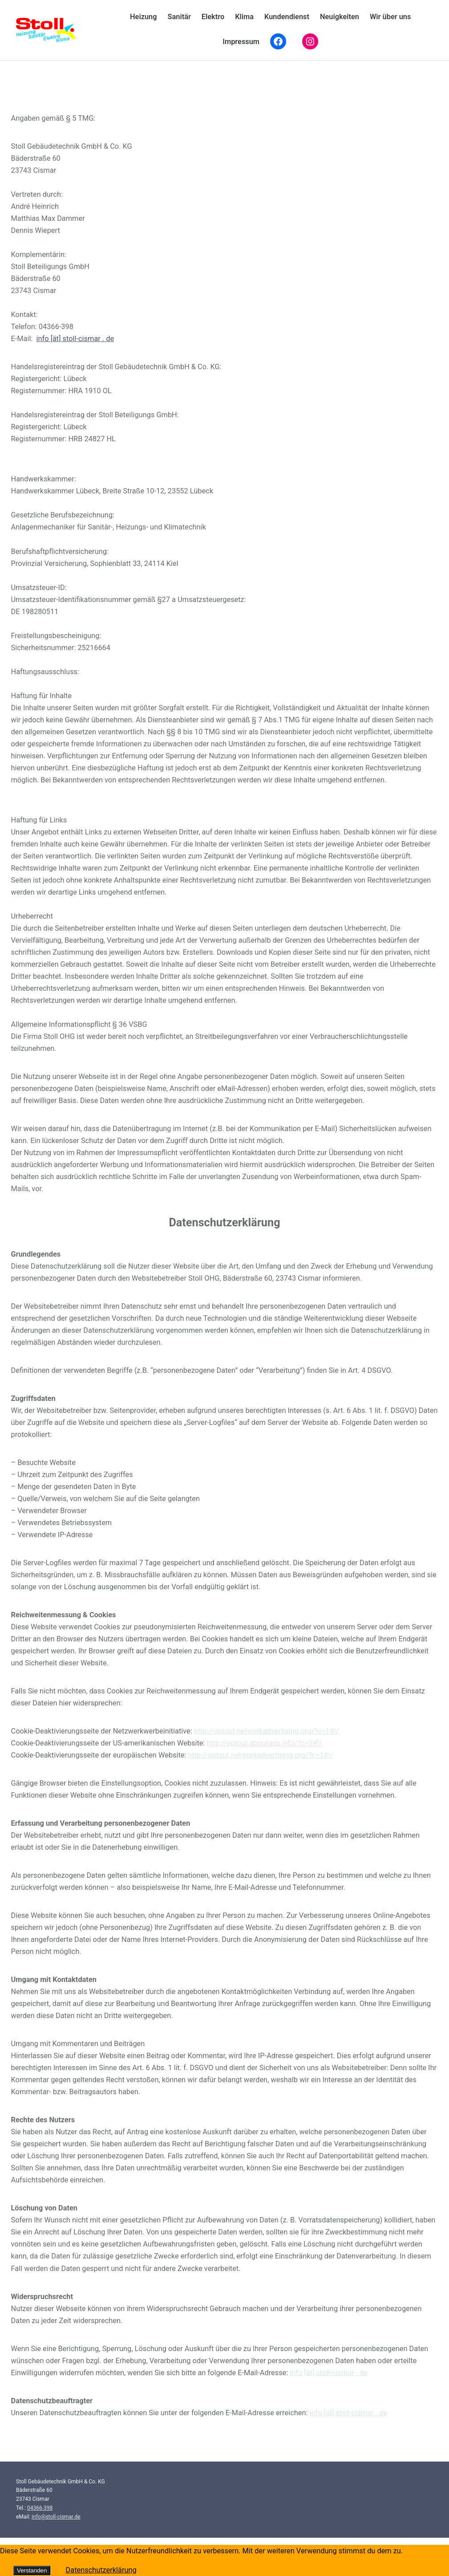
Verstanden (32, 2570)
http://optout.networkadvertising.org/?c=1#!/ (266, 1731)
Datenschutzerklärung (101, 2570)
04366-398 (40, 2508)
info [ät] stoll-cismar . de (75, 338)
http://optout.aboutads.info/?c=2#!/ (264, 1743)
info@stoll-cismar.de (56, 2517)
